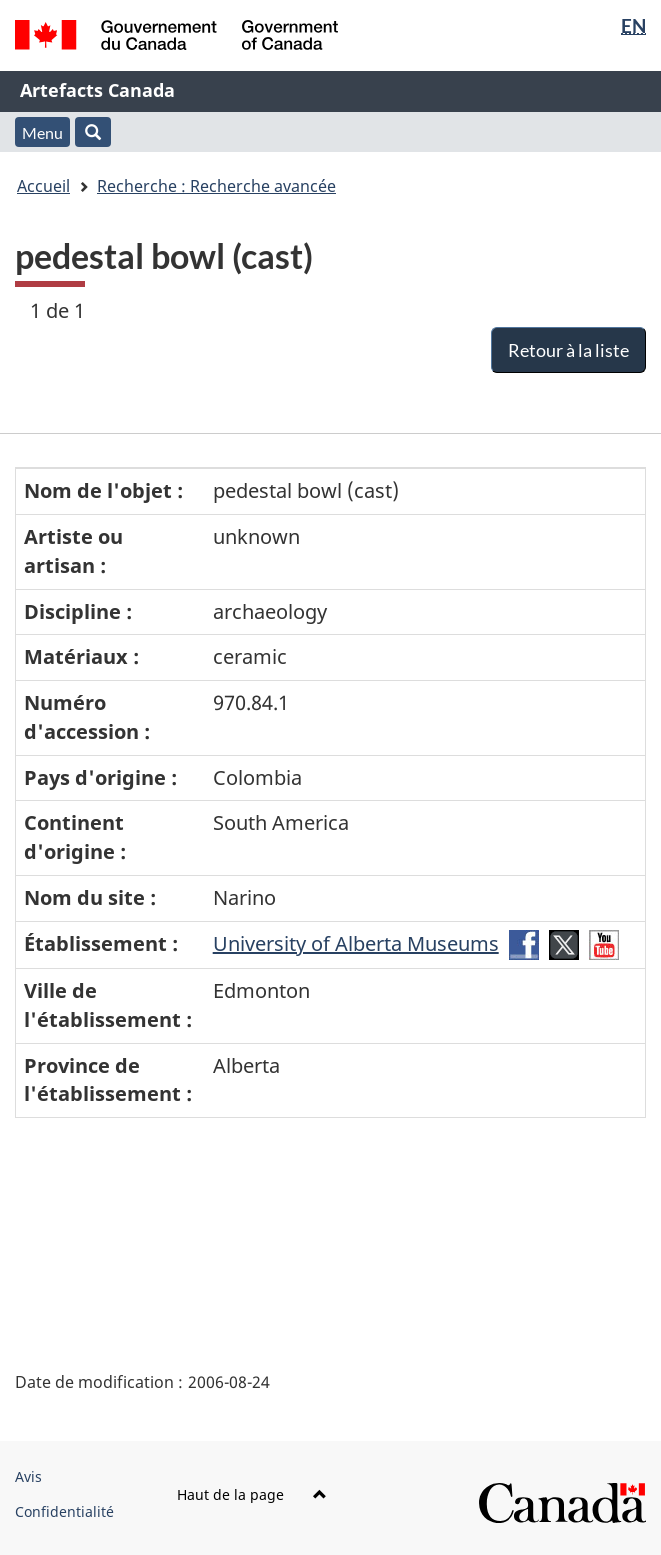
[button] (93, 132)
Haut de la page (252, 1494)
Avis (28, 1476)
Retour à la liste (568, 350)
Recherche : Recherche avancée (216, 186)
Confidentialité (64, 1511)
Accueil (43, 186)
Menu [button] (42, 132)
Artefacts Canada (97, 90)
